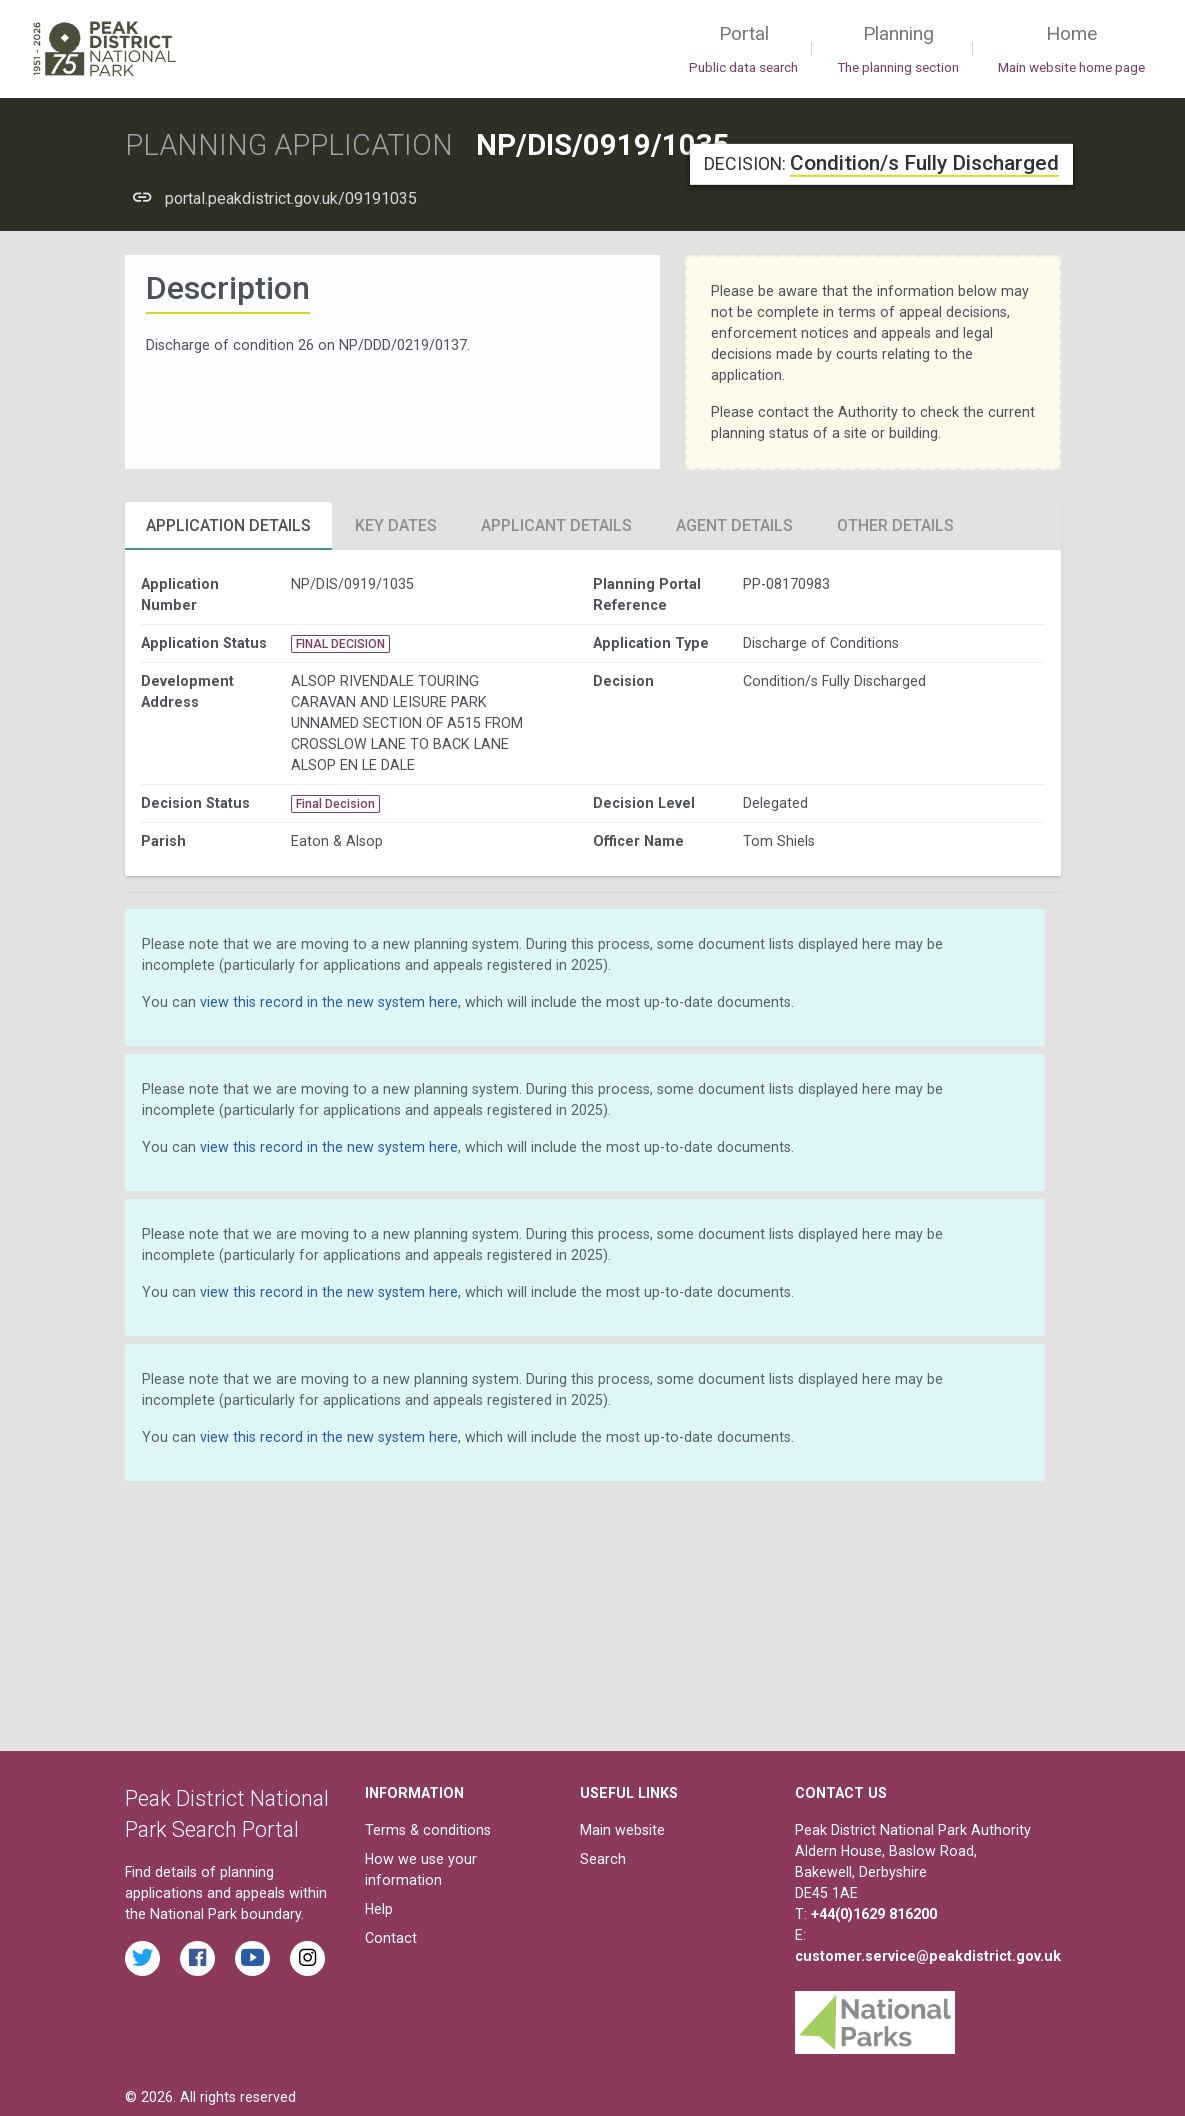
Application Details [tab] (228, 525)
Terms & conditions (428, 1830)
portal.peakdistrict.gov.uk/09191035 (291, 198)
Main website (622, 1830)
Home (1071, 50)
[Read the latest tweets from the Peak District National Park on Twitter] (142, 1958)
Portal (743, 50)
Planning (898, 50)
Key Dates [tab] (396, 525)
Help (379, 1909)
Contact (391, 1938)
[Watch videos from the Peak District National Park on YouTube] (252, 1958)
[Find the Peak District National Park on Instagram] (307, 1958)
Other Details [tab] (895, 525)
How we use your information (421, 1869)
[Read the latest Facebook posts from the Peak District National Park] (197, 1958)
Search (603, 1859)
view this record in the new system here (329, 1002)
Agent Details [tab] (734, 525)
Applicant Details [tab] (556, 525)
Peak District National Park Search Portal (227, 1814)
